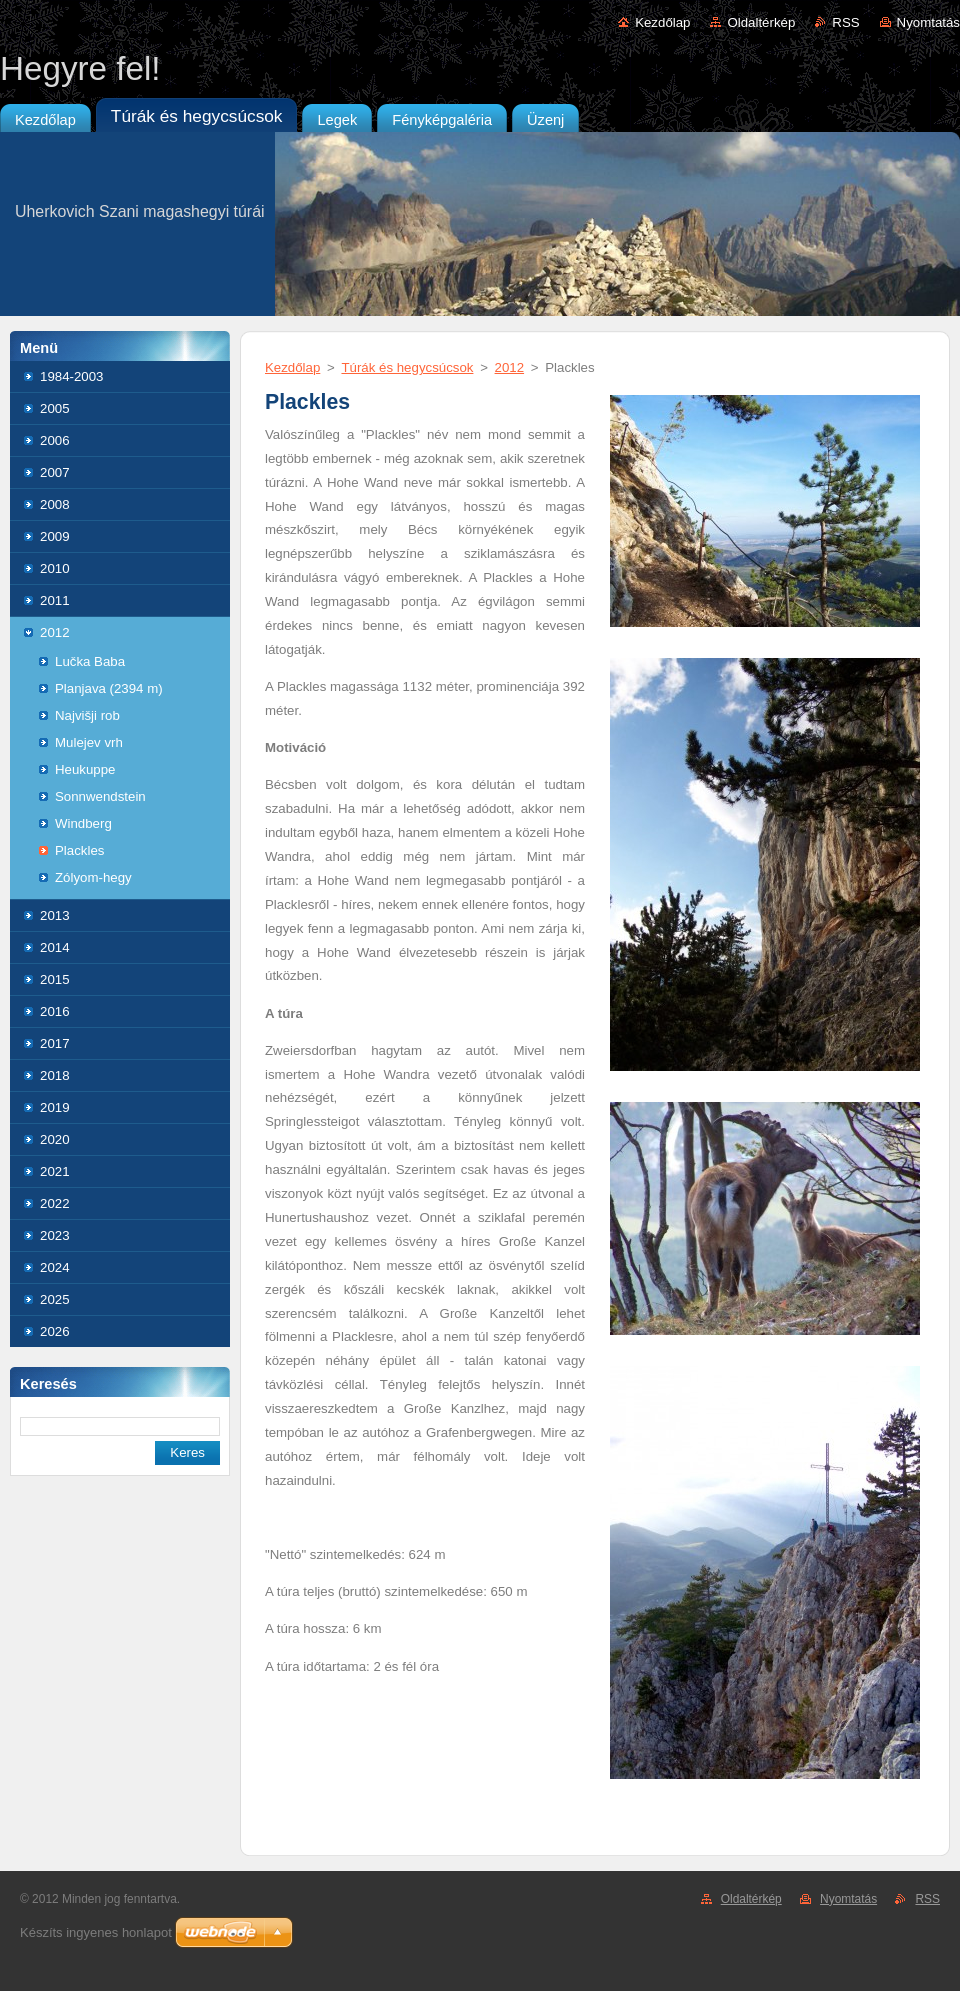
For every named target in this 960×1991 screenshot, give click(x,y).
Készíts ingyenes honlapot (96, 1932)
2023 (55, 1235)
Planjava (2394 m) (109, 688)
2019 (55, 1107)
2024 (55, 1267)
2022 (55, 1203)
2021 (55, 1171)
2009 (55, 536)
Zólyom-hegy (93, 877)
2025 (55, 1299)
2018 (55, 1075)
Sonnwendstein (100, 796)
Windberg (83, 823)
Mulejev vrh (89, 742)
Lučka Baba (90, 661)
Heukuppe (85, 769)
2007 (55, 472)
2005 (55, 408)
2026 (55, 1331)
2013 (55, 915)
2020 (55, 1139)
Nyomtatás (928, 22)
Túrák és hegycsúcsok (407, 367)
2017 (55, 1043)
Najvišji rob (87, 715)
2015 (55, 979)
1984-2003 (71, 376)
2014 (55, 947)
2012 (55, 632)
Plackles (79, 850)
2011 (55, 600)
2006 (55, 440)
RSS (845, 22)
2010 (55, 568)
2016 (55, 1011)
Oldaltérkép (761, 22)
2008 (55, 504)
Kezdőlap (662, 22)
